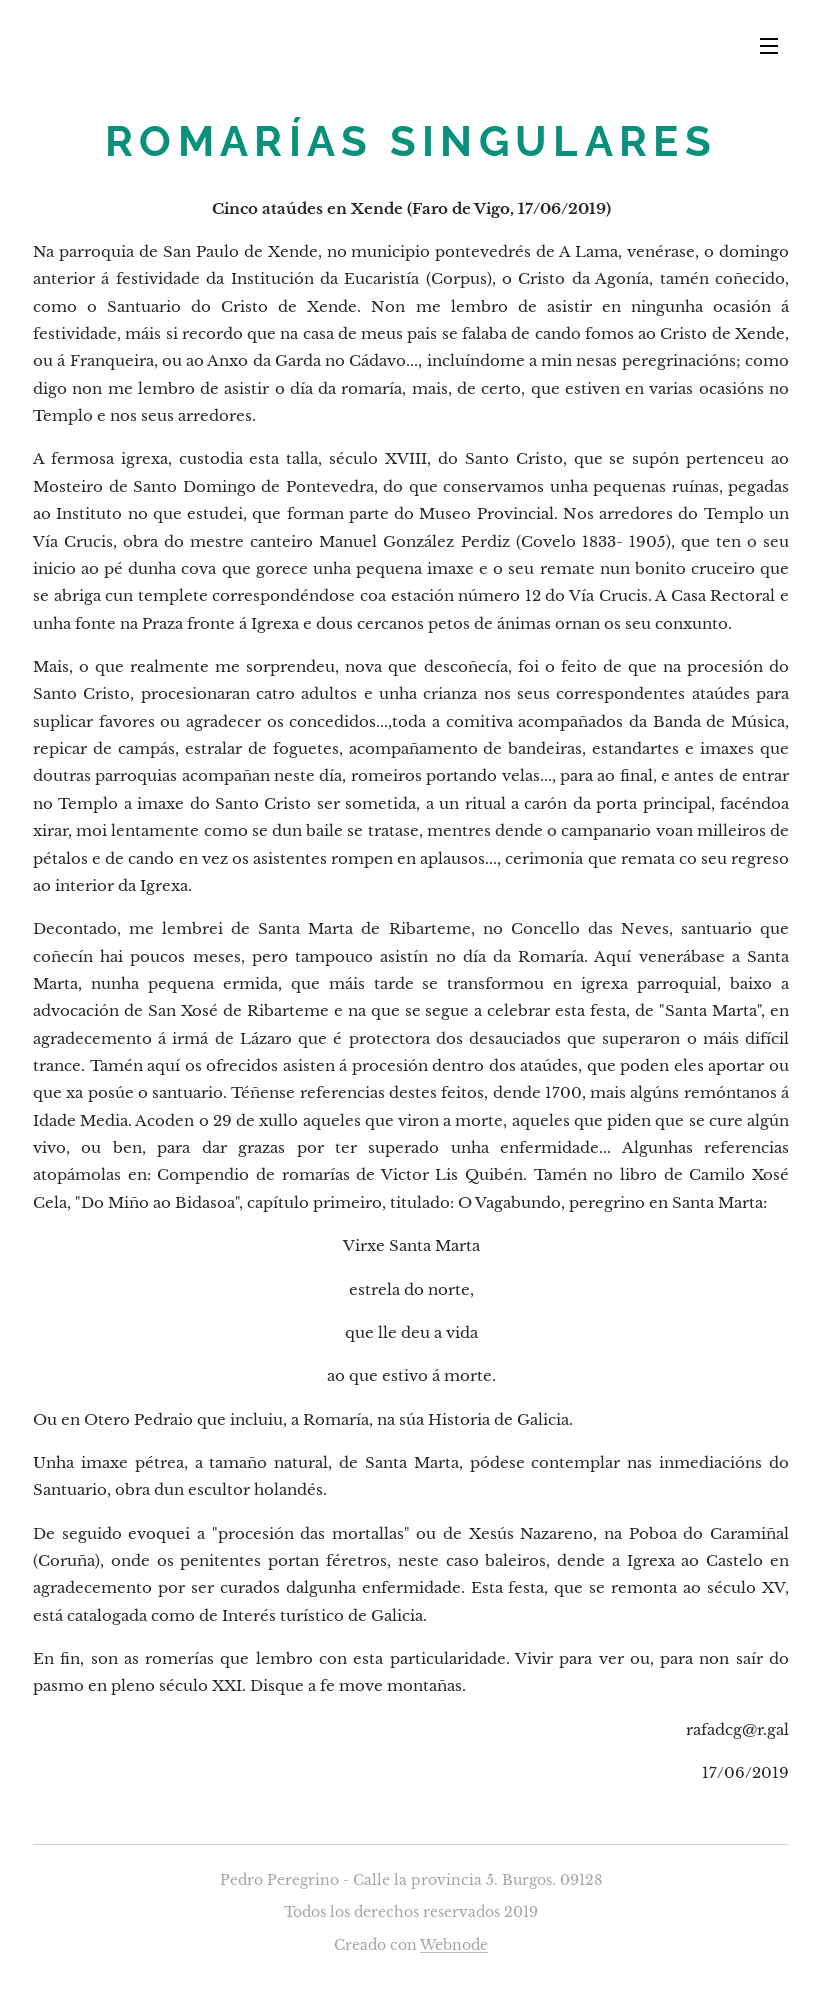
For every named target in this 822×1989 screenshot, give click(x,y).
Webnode (454, 1945)
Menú (769, 46)
